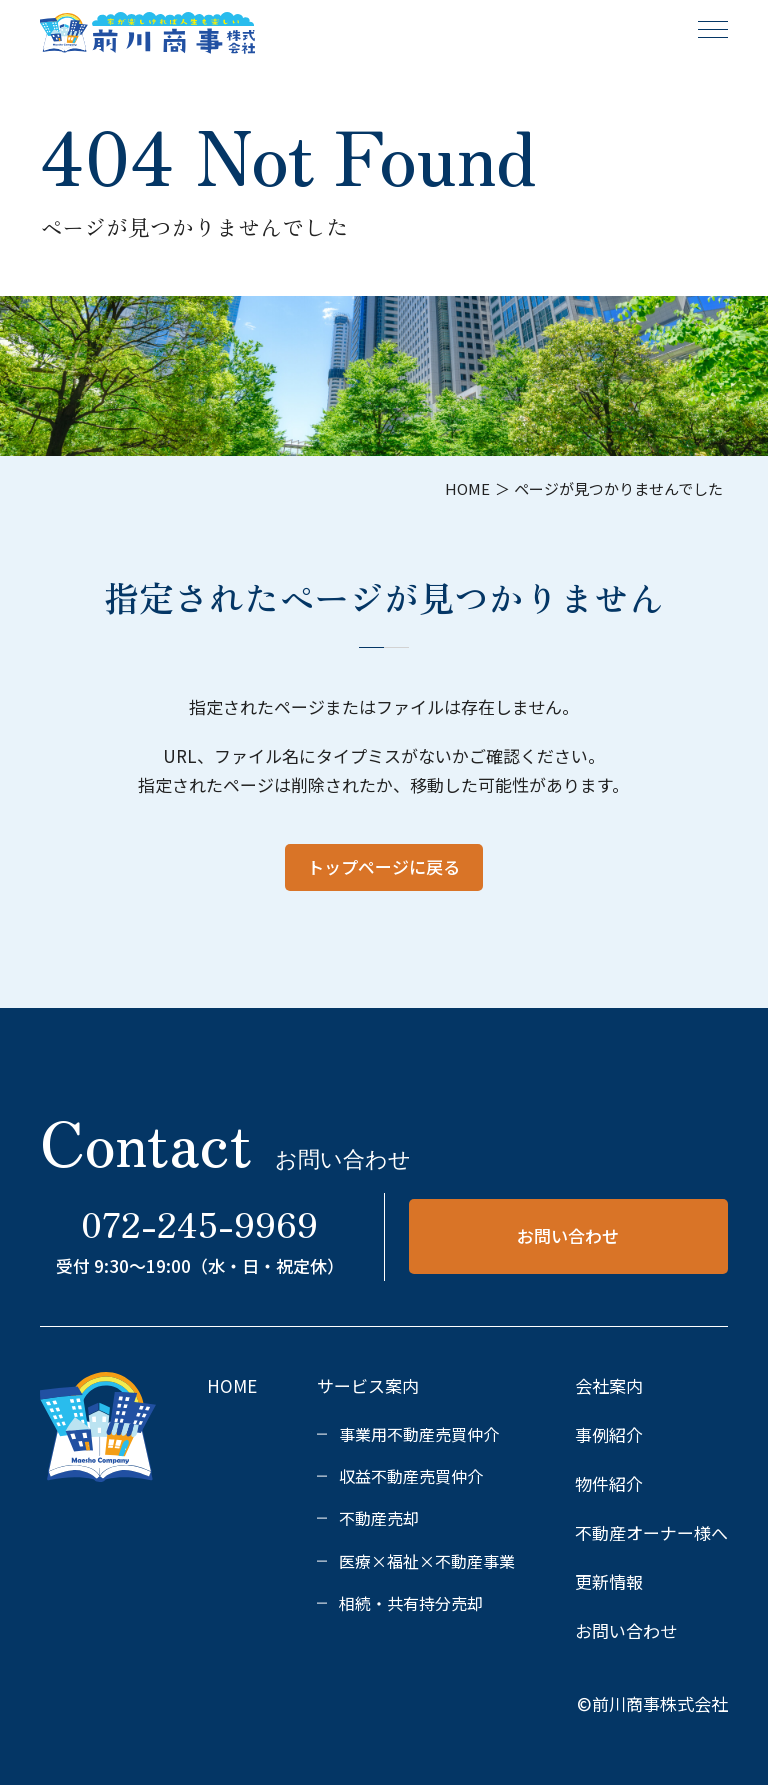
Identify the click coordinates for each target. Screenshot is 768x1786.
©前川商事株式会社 (652, 1703)
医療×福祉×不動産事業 (427, 1561)
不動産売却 (379, 1518)
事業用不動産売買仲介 (419, 1434)
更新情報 (609, 1581)
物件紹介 (609, 1483)
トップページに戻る (383, 866)
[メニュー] (713, 29)
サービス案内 (368, 1385)
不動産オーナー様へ (651, 1532)
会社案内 (609, 1385)
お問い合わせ (568, 1235)
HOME (232, 1385)
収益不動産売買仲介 (411, 1476)
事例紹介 (609, 1434)
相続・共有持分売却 (411, 1603)
